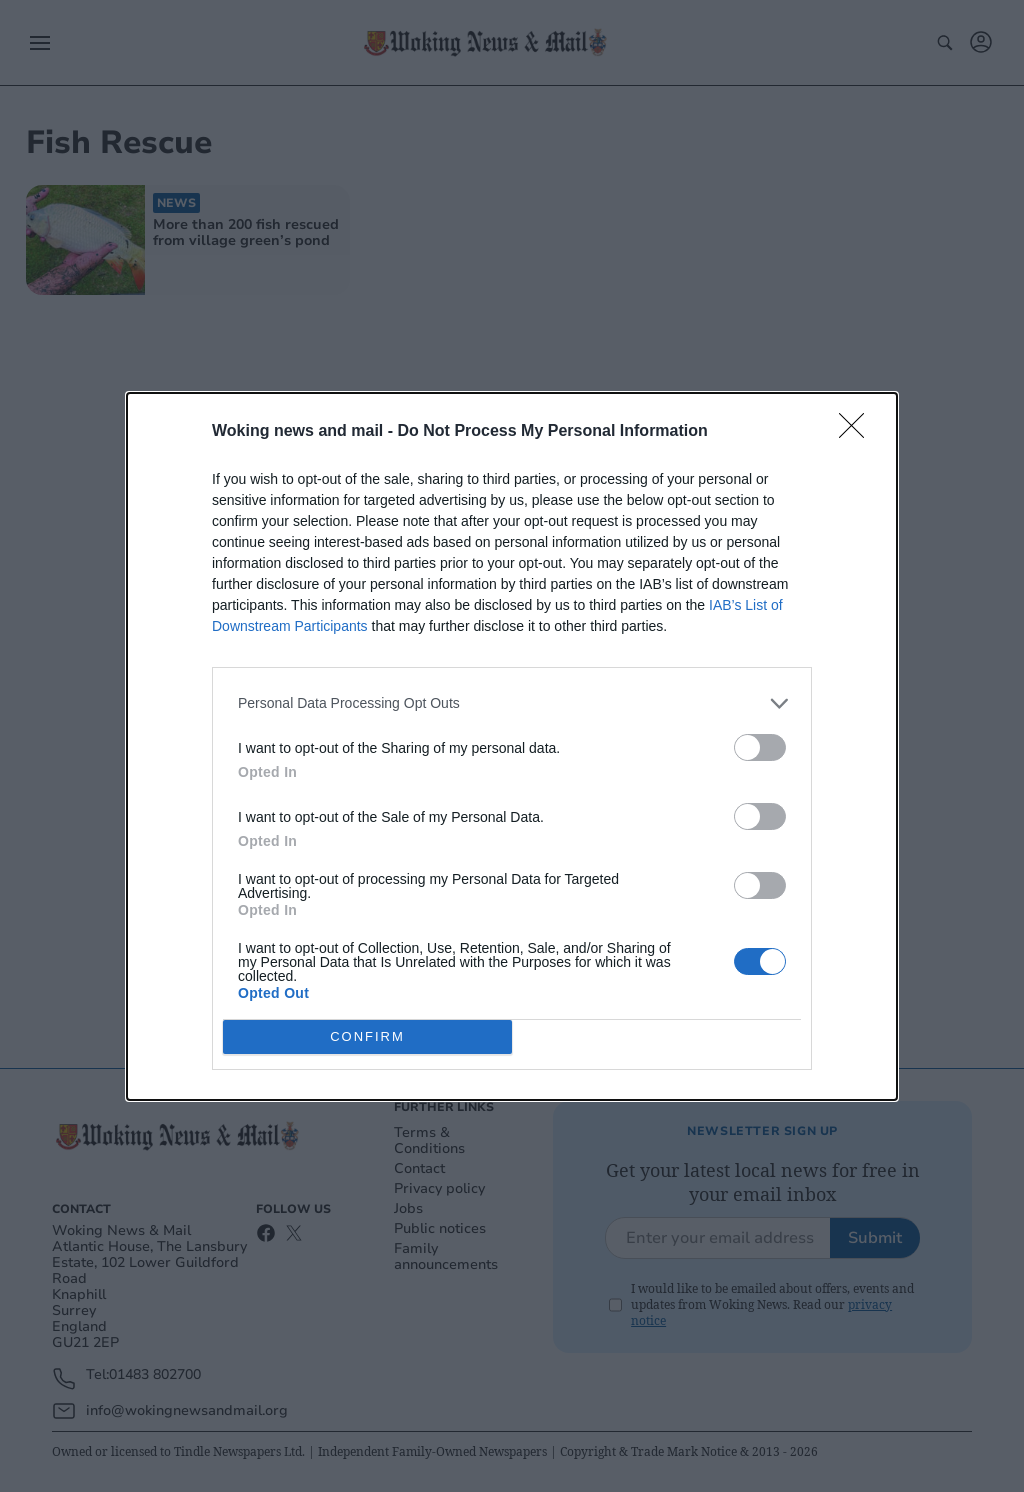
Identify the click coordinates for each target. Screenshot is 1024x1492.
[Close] (858, 432)
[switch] (760, 747)
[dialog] (512, 746)
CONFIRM (367, 1036)
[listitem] (512, 703)
